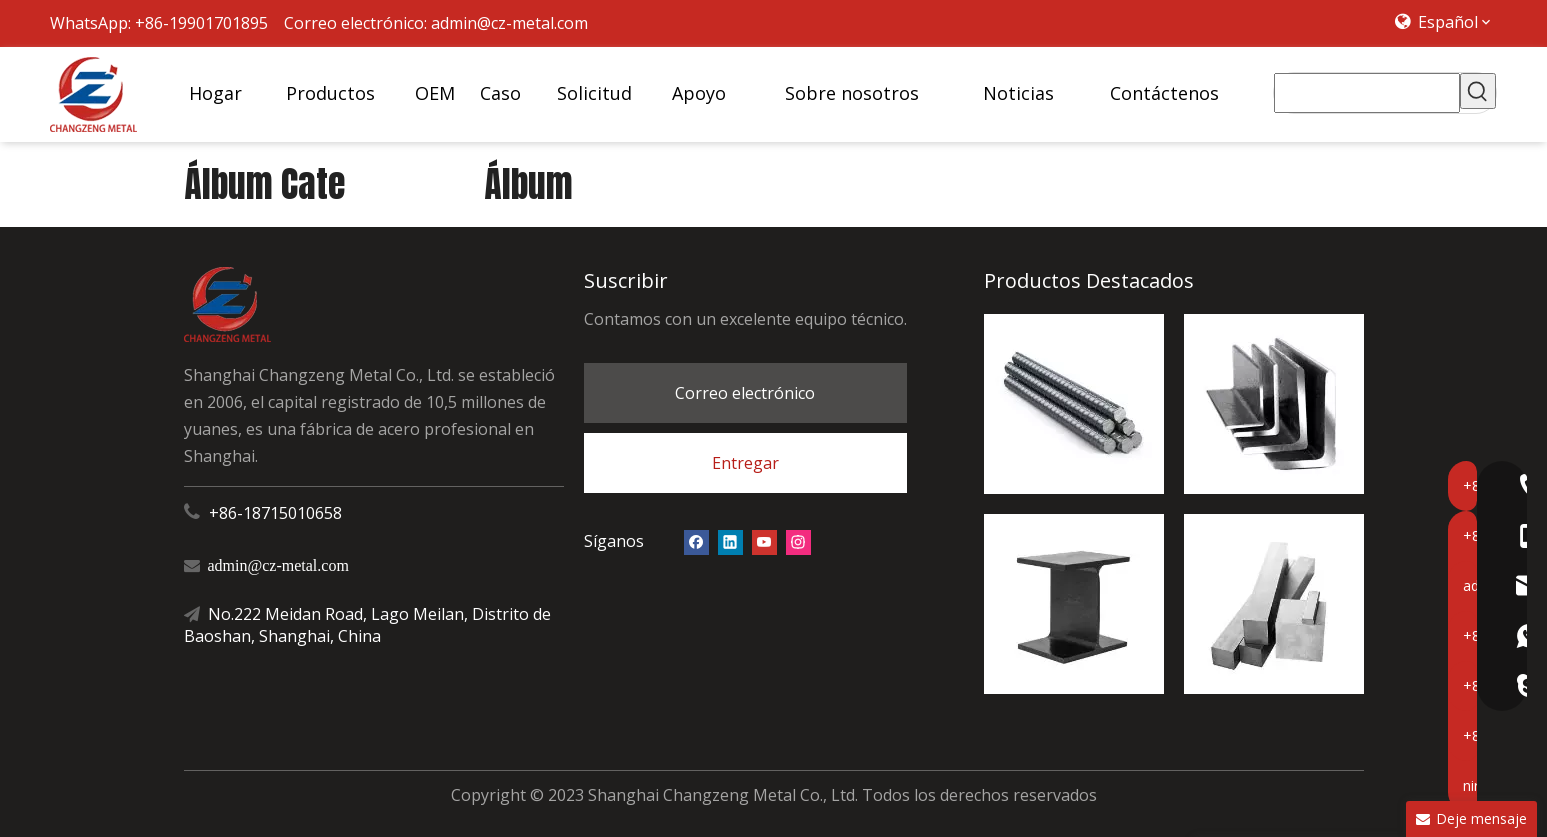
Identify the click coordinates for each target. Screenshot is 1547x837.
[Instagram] (798, 541)
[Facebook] (696, 541)
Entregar (745, 463)
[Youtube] (764, 541)
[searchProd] (1367, 93)
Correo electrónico (745, 393)
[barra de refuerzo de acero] (1074, 404)
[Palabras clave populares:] (1478, 91)
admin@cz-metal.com (509, 23)
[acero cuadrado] (1274, 604)
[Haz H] (1074, 604)
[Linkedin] (730, 541)
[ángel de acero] (1274, 404)
